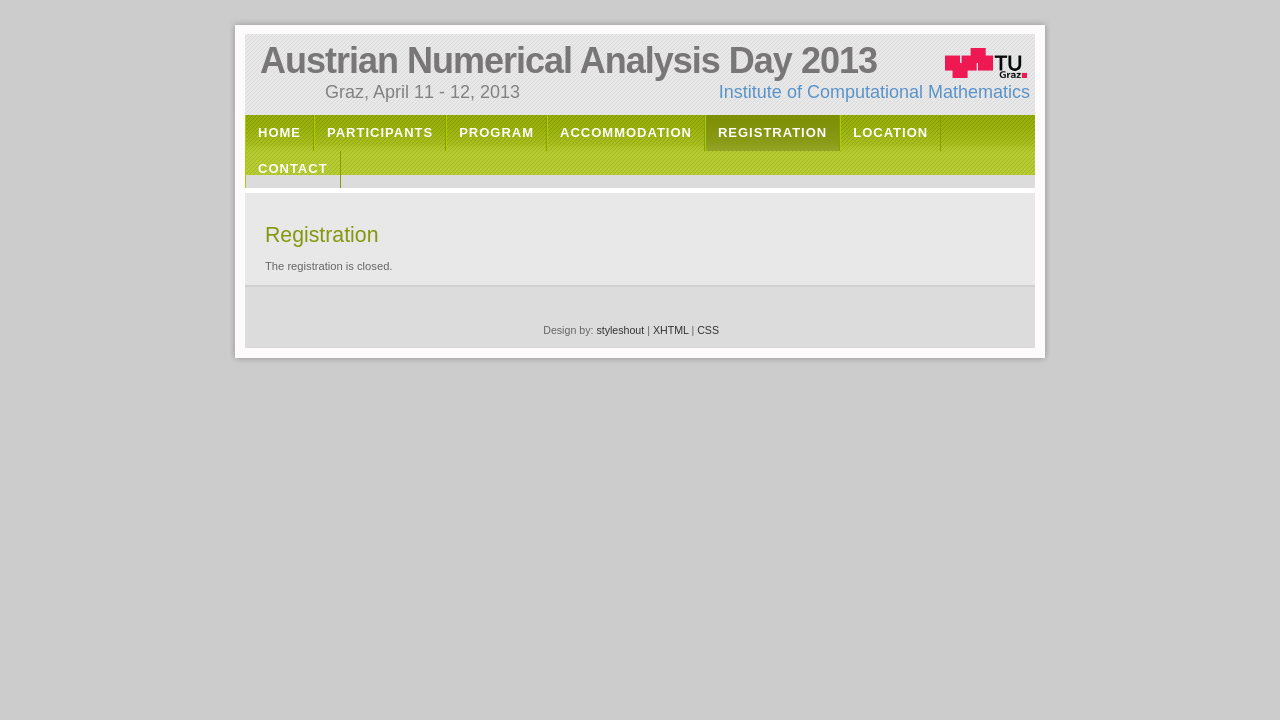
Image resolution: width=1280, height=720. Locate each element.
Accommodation (626, 132)
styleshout (620, 330)
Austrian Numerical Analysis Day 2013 (568, 60)
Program (496, 132)
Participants (380, 132)
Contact (293, 168)
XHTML (671, 330)
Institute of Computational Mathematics (874, 92)
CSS (708, 330)
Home (279, 132)
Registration (772, 132)
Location (890, 132)
